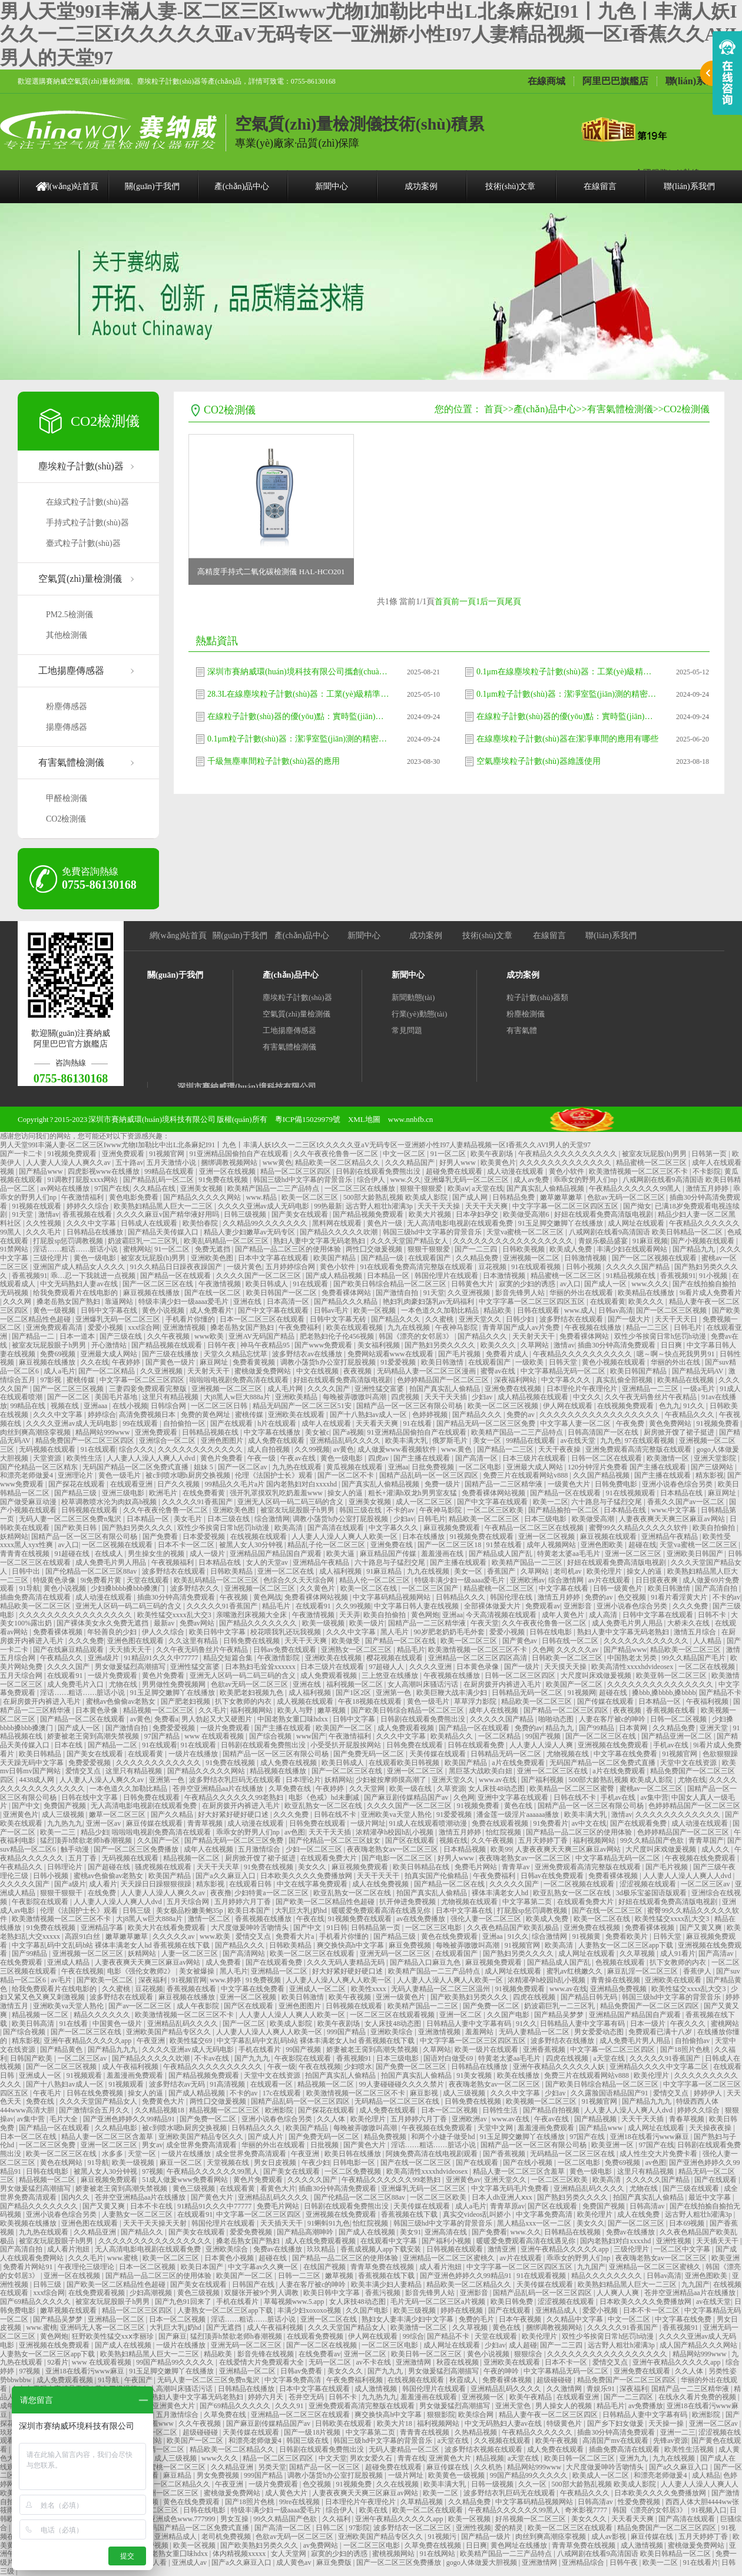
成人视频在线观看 (306, 1701)
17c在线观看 (283, 2093)
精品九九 (560, 1728)
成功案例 (421, 186)
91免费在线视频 (224, 1180)
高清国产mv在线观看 (616, 2440)
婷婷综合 (102, 1414)
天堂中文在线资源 (689, 1763)
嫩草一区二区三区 (118, 1814)
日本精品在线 (682, 1493)
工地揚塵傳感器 (71, 670)
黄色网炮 (425, 1615)
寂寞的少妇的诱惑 (528, 1284)
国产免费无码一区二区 (369, 1754)
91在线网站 (438, 2553)
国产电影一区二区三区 (398, 1858)
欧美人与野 (295, 1710)
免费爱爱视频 (175, 1728)
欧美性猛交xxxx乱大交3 (175, 1615)
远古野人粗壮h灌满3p (380, 1206)
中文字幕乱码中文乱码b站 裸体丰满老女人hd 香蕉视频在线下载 (111, 1945)
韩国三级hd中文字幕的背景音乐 (303, 1180)
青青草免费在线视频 (383, 2267)
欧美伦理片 (605, 1571)
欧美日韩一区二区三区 (427, 2354)
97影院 (359, 2528)
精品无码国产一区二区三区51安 (303, 1406)
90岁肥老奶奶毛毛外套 (450, 1632)
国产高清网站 (245, 1953)
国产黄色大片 (365, 2145)
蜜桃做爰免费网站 (263, 1371)
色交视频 (633, 1597)
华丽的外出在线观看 (582, 1293)
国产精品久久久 (396, 1319)
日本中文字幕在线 (465, 1910)
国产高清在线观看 (336, 1528)
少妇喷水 (358, 2066)
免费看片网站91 (28, 2267)
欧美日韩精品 (41, 1754)
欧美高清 (289, 1528)
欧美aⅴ (458, 1188)
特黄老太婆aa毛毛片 (569, 1553)
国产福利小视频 (447, 2241)
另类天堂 (272, 2467)
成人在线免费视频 (381, 1884)
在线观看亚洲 (132, 1484)
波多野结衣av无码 (178, 2084)
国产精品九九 (695, 1249)
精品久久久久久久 (103, 2015)
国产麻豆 (172, 2336)
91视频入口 (709, 2510)
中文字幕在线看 (564, 1588)
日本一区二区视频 (450, 2110)
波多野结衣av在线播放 (308, 1354)
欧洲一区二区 (157, 2432)
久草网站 (536, 1345)
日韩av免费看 (302, 2371)
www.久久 (405, 1180)
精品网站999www (103, 1432)
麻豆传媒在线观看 (155, 1823)
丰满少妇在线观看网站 (633, 1249)
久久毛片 (212, 1710)
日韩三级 (137, 1910)
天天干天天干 (379, 1876)
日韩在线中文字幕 (90, 1797)
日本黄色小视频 (230, 2258)
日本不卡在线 (152, 2206)
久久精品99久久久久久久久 (266, 1223)
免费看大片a (296, 1936)
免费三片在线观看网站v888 (526, 1475)
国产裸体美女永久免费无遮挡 (103, 1623)
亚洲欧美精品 (297, 1397)
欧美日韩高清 (34, 2023)
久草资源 (451, 1788)
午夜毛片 (48, 2093)
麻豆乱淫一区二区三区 (643, 1971)
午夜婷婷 (127, 1362)
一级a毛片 (699, 1389)
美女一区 (488, 1440)
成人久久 (716, 1849)
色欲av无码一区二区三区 (626, 1197)
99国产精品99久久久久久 (176, 2362)
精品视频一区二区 (192, 1858)
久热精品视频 (477, 2432)
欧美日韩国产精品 (639, 1371)
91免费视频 (264, 1980)
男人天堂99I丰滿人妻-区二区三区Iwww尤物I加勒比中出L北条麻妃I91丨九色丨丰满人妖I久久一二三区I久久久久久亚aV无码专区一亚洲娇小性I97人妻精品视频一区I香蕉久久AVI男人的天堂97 (368, 34)
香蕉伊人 (698, 1971)
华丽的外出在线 (676, 1362)
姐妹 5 (204, 1467)
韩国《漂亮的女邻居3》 (417, 1336)
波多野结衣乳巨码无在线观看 (236, 1780)
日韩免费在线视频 (252, 1641)
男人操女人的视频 (564, 2406)
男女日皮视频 (276, 2162)
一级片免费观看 (113, 1675)
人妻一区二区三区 (190, 1953)
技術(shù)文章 (510, 186)
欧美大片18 (395, 2423)
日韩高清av (648, 2206)
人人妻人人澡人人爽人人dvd (152, 1458)
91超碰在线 (72, 1553)
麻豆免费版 (334, 2562)
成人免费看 (224, 1962)
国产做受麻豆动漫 (29, 1502)
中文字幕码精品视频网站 (392, 1597)
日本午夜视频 (521, 2319)
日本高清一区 (289, 1301)
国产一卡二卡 (22, 1154)
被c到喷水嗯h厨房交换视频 (188, 1475)
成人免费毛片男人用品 (111, 1562)
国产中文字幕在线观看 (274, 1310)
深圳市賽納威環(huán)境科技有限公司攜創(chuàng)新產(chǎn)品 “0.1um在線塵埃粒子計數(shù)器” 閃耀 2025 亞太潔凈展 (298, 671)
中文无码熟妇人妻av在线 (79, 1284)
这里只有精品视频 (171, 1397)
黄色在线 (519, 1806)
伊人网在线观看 (568, 1406)
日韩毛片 (689, 1327)
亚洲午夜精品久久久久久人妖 (560, 2066)
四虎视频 (406, 1397)
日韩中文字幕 (355, 1719)
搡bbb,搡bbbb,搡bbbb (663, 1692)
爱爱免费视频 (252, 2232)
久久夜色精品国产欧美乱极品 (514, 1927)
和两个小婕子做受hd (443, 2137)
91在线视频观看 (631, 1493)
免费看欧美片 (627, 1936)
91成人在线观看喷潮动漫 (429, 1823)
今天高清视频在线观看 (502, 1615)
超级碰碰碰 (555, 2380)
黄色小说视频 (164, 1310)
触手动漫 (76, 1849)
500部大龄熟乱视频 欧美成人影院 (396, 1197)
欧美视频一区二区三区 (542, 2101)
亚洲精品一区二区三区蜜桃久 (449, 2258)
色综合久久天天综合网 (299, 1580)
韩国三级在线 (361, 1510)
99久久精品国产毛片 (694, 1658)
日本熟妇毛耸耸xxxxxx (261, 1667)
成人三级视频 (64, 1814)
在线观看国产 (430, 1258)
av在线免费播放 (421, 1919)
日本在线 (69, 1745)
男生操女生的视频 (157, 1553)
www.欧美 (216, 1936)
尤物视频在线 (568, 1754)
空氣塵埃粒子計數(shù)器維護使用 (538, 761)
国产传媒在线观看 (606, 1701)
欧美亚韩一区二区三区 (672, 1675)
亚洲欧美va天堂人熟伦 (397, 1814)
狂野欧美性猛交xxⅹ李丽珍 (113, 2336)
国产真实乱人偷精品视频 (546, 1188)
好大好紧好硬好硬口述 (234, 1814)
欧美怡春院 (201, 1223)
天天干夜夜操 (560, 1449)
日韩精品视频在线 (211, 1432)
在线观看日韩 (251, 1884)
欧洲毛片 (164, 1493)
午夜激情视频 (220, 1284)
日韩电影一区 (355, 2162)
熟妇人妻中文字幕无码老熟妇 (320, 1241)
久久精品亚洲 (96, 2232)
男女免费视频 (219, 2475)
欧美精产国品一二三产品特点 (274, 1188)
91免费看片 (550, 1823)
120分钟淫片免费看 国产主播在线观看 (628, 1467)
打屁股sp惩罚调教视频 (69, 1241)
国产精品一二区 (113, 1745)
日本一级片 (648, 2023)
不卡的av (401, 1510)
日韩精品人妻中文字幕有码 (469, 2023)
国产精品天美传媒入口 (164, 1232)
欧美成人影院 (292, 2023)
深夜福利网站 (516, 1380)
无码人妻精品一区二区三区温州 (441, 1989)
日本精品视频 (465, 1849)
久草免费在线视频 (434, 2545)
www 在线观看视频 (215, 1736)
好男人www (458, 1162)
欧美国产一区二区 (575, 1684)
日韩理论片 (65, 1867)
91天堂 (23, 1214)
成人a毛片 (59, 1371)
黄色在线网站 (62, 2162)
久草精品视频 (422, 2502)
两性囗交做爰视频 (375, 1249)
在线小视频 (130, 1406)
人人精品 (708, 1641)
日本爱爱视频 (205, 1536)
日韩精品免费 (514, 1197)
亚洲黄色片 (20, 1814)
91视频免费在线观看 (482, 1536)
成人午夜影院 (199, 2006)
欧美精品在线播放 (647, 1293)
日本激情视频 (505, 1276)
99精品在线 (28, 1406)
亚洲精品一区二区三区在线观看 (301, 2415)
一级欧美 (530, 1362)
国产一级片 (522, 1667)
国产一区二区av (243, 1467)
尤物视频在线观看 (470, 1902)
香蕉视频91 (29, 1276)
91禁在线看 (505, 1545)
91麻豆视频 (650, 1241)
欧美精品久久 (452, 1736)
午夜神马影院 (457, 1327)
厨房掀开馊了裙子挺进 (680, 1432)
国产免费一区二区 (492, 2006)
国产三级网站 (713, 1467)
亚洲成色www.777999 (183, 2519)
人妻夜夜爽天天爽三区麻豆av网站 (672, 1519)
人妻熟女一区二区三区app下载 (626, 1945)
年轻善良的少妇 (112, 1632)
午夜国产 (139, 2380)
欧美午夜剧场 (493, 1154)
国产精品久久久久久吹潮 (339, 1232)
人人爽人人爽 (619, 2293)
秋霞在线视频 (458, 2362)
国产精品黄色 (62, 2049)
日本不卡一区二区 (187, 1545)
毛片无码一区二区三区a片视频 (438, 2301)
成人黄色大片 (287, 2493)
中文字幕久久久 (566, 1380)
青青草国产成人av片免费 (521, 1327)
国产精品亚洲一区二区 (677, 1736)
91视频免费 (354, 2484)
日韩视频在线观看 (90, 1510)
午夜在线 (310, 1919)
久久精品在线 (155, 1188)
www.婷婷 (226, 1980)
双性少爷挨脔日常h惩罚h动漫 (661, 1336)
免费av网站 (198, 1623)
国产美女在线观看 (300, 1214)
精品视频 (490, 2458)
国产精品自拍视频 (552, 2110)
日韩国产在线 (254, 2284)
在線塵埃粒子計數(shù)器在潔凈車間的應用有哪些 (567, 738)
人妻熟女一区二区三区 (138, 2214)
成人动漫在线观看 (516, 1171)
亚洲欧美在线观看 (297, 1414)
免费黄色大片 (164, 2101)
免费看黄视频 (255, 1362)
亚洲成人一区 (41, 2075)
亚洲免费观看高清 (55, 1327)
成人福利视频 (341, 1571)
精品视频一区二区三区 (159, 1710)
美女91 (410, 2232)
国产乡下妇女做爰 (616, 2423)
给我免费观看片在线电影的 (76, 1293)
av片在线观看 (610, 1580)
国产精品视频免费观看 (369, 1214)
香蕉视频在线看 (88, 1214)
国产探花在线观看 (77, 1484)
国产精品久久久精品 (346, 1301)
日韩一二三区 (300, 2276)
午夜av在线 (298, 1458)
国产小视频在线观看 (703, 1241)
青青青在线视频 (25, 1553)
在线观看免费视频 (316, 2336)
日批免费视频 (434, 1467)
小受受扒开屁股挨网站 (346, 1745)
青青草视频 (205, 1823)
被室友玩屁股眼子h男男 (50, 1345)
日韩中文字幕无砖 (339, 1319)
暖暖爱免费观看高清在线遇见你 (382, 1910)
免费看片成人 (508, 1354)
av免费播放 (645, 2406)
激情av (48, 1214)
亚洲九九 (635, 2458)
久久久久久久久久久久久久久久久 (661, 1684)
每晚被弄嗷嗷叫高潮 (355, 1397)
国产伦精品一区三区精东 (40, 1467)
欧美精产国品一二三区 (528, 1562)
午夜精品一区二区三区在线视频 (535, 1528)
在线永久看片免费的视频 (698, 2397)
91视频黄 (587, 1936)
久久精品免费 (478, 1258)
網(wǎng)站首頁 (69, 186)
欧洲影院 (280, 2110)
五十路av (129, 1162)
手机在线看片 (260, 2049)
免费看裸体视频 (58, 1632)
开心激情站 (109, 1345)
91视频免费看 (719, 1423)
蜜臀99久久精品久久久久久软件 (639, 1528)
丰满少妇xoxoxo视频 (310, 2310)
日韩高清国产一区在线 (604, 1432)
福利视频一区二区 (355, 1684)
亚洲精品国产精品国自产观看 (276, 1553)
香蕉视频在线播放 (264, 1919)
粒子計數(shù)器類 (537, 997)
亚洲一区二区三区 (634, 1553)
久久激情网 (565, 2389)
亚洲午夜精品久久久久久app (88, 2041)
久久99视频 (312, 1449)
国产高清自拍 (717, 1588)
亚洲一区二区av (714, 2423)
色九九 (669, 1406)
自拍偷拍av (693, 2041)
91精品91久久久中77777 (162, 1658)
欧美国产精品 (335, 1258)
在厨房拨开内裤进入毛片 (503, 1684)
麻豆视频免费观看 (452, 1528)
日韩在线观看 (539, 1310)
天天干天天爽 (487, 1206)
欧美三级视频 (415, 2310)
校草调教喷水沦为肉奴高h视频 (109, 1502)
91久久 (694, 1406)
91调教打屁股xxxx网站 (83, 1180)
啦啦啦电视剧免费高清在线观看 (240, 1380)
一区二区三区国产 (431, 1588)
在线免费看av (319, 2354)
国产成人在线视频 (368, 2232)
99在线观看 (141, 1423)
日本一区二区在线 (29, 2137)
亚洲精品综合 (584, 2562)
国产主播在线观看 (422, 1458)
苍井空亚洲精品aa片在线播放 (219, 1788)
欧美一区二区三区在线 (62, 2154)
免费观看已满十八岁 (661, 2032)
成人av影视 (609, 2536)
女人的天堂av (268, 1562)
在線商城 (546, 81)
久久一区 (533, 2484)
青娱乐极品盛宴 (604, 1241)
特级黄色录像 (55, 1580)
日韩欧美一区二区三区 (568, 1658)
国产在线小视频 (528, 2162)
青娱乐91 (602, 2389)
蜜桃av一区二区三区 (652, 1788)
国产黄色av (520, 1641)
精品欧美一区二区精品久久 (338, 1162)
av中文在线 (589, 1823)
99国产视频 (543, 1736)
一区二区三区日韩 (220, 1406)
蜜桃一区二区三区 (178, 2467)
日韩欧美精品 (232, 1571)
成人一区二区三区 (425, 1502)
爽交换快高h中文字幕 (351, 1945)
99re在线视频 (300, 2502)
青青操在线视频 (616, 1980)
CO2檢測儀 (66, 818)
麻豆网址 (215, 1362)
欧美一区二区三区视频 (504, 1406)
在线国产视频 (325, 2267)
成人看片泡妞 (69, 2249)
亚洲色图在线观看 (136, 1641)
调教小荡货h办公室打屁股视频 (328, 1362)
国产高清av (716, 1953)
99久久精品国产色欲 (652, 1840)
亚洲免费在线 (392, 1545)
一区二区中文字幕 (683, 2249)
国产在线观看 (232, 1423)
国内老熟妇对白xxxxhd (616, 2241)
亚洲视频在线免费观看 (614, 1745)
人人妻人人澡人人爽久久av (69, 1162)
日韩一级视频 (493, 2484)
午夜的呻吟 (502, 2371)
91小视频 (714, 1276)
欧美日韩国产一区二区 (282, 1293)
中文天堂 (333, 2458)
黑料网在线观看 (337, 1223)
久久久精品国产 (410, 1162)
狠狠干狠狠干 (62, 1893)
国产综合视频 (271, 1736)
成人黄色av (294, 2562)
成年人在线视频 (494, 1710)
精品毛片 (277, 1606)
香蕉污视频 (383, 2293)
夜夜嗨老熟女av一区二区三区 (393, 1849)
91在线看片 (700, 2562)
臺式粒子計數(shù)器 (83, 543)
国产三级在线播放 (171, 1354)
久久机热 (489, 2467)
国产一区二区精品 (107, 1371)
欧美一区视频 (375, 1310)
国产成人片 (266, 2137)
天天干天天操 (440, 1206)
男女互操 (235, 2519)
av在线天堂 (579, 1440)
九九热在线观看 (297, 1467)
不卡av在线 (212, 2058)
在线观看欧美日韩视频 (405, 1763)
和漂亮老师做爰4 (27, 1475)
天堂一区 (143, 2154)
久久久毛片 (44, 1232)
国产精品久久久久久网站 (203, 1197)
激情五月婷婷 (708, 1188)
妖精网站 (14, 1536)
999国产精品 (347, 2032)
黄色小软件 (567, 1171)
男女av (152, 2145)
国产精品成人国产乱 (501, 1553)
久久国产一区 (159, 1840)
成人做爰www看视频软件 (397, 1449)
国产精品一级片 (486, 2536)
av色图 (294, 1832)
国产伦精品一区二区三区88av (91, 1571)
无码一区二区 (331, 2362)
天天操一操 (666, 2423)
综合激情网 (272, 1519)
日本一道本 (78, 1336)
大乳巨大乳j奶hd (301, 1910)
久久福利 (337, 2519)
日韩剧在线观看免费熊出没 (379, 1171)
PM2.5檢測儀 (69, 614)
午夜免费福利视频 (355, 2380)
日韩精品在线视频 (573, 2232)
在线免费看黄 (205, 1493)
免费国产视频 (66, 1806)
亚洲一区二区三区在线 (553, 1771)
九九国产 (591, 2267)
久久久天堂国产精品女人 (410, 1241)
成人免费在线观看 (277, 1440)
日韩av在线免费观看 (553, 1876)
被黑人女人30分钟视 (251, 1545)
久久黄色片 (318, 1588)
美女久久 (313, 1867)
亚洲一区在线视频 (228, 1171)
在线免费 (103, 1893)
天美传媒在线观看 (438, 1754)
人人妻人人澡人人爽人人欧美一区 (345, 1536)
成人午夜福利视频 (131, 2066)
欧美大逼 (341, 1553)
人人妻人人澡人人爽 (542, 1745)
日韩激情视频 (586, 1258)
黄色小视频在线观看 (614, 1362)
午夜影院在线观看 (41, 1902)
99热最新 (328, 1206)
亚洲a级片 (104, 1658)
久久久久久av (578, 1649)
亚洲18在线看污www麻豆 (650, 2137)
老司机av (568, 1571)
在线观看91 (314, 1606)
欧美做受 (347, 1641)
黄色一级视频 (55, 1310)
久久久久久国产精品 (638, 1267)
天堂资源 (48, 1458)
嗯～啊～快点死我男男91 (676, 1354)
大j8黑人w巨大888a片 (238, 1397)
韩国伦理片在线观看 (447, 1276)
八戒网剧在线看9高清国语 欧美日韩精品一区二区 (646, 1232)
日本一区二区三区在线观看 (263, 1319)
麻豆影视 (425, 2093)
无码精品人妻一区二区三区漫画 (427, 1371)
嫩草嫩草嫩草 (562, 1197)
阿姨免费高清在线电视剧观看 (432, 2154)
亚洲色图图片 (223, 1440)
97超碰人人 (387, 1667)
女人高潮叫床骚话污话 (423, 1684)
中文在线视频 (318, 1371)
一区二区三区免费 (48, 2145)
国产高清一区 (477, 1458)
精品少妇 (95, 1832)
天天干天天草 (219, 1867)
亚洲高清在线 (447, 2232)
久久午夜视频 (169, 1336)
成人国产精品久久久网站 (699, 2345)
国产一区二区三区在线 (158, 1284)
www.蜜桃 (123, 2258)
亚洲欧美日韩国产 (696, 1553)
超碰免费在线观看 (455, 1171)
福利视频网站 (252, 1710)
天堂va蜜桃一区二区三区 (525, 1232)
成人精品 (706, 2475)
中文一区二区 (405, 1154)
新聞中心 (331, 186)
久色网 (543, 1649)
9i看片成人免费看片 (710, 1293)
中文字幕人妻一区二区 (576, 1423)
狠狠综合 (529, 2354)
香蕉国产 (502, 1571)
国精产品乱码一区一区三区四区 (429, 1475)
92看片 (57, 2362)
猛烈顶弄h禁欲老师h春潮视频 (87, 1840)
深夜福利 (153, 1980)
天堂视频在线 (229, 2162)
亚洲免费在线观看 (643, 2371)
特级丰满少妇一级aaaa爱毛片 (184, 1301)
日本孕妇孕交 (478, 1214)
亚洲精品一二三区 (651, 1389)
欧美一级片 (367, 1623)
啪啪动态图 (556, 1719)
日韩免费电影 (617, 1484)
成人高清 (604, 1615)
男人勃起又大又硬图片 (217, 1719)
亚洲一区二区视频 (547, 1536)
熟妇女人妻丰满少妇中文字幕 (408, 2319)
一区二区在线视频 (707, 1667)
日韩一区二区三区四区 (521, 1675)
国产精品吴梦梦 (559, 2015)
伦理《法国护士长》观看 (274, 1475)
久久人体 (332, 2119)
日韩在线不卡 (576, 1797)
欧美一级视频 (324, 1623)
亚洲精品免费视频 (619, 1989)
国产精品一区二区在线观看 (83, 1719)
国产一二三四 (477, 1249)
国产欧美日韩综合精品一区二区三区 (390, 1284)
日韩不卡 (713, 1615)
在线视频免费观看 (626, 1406)
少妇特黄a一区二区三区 (272, 1893)
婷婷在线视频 (462, 2310)
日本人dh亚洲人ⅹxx (503, 2197)
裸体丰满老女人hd (501, 1893)
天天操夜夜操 (711, 2128)
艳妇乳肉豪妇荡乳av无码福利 (429, 1301)
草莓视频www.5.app (295, 2301)
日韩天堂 (564, 1362)
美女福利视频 (379, 1345)
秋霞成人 (464, 2380)
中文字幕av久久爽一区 (264, 2267)
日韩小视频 (584, 1267)
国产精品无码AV (699, 1371)
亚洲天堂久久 (481, 1319)
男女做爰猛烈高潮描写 (131, 1667)
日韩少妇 (521, 1319)
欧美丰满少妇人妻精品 (387, 2284)
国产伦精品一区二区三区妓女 (335, 1840)
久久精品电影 (117, 2128)
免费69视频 (58, 1354)
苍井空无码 (307, 2397)
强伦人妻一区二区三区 (486, 1919)
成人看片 (103, 1884)
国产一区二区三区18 (450, 1545)
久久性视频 (44, 1223)
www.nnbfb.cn (410, 1119)
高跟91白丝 (83, 1936)
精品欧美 (498, 1310)
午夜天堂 (485, 1623)
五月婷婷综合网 (291, 1267)
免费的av (521, 1414)
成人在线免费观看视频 (321, 2241)
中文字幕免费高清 (545, 2214)
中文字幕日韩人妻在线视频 (417, 1606)
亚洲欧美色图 (213, 1258)
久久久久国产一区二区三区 (259, 1276)
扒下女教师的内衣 (244, 1701)
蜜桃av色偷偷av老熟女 (122, 1701)
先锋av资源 (670, 2440)
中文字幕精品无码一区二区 (564, 1371)
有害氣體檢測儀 (71, 762)
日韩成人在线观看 (150, 1223)
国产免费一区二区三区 (412, 2066)
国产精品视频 (596, 2119)
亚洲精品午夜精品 (670, 1536)
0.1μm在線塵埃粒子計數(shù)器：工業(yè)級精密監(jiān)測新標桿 (567, 671)
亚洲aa (398, 1467)
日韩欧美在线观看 (344, 2423)
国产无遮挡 (224, 2327)
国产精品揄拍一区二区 (564, 1510)
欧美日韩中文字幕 (218, 1632)
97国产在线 (112, 1188)
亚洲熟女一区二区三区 (357, 1649)
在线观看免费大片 (329, 1858)
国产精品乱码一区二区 (159, 1180)
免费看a (166, 1719)
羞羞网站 (480, 2032)
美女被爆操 (197, 1971)
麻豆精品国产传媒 (389, 1553)
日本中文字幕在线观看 (274, 1258)
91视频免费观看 (72, 1154)
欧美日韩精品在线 (422, 1867)
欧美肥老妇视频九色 (252, 1692)
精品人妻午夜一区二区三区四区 (549, 2415)
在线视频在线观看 (259, 1536)
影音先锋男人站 (520, 1293)
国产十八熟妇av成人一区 (369, 1414)
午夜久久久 (688, 2023)
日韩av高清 (615, 1310)
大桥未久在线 (689, 1623)
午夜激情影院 (279, 1658)
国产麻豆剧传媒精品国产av (407, 1797)
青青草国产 (706, 1840)
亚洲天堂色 (513, 2406)
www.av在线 (498, 1780)
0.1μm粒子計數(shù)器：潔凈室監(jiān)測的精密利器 (567, 694)
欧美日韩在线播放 (353, 2154)
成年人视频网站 (552, 1545)
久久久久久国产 (25, 1884)
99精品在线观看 (170, 1171)
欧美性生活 (85, 1458)
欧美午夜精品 (531, 2397)
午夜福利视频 (708, 1701)
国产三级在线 (122, 1336)
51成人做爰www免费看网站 (186, 2180)
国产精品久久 (143, 2232)
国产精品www (41, 1171)
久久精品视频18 (160, 2110)
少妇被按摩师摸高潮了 (392, 1780)
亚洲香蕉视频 (545, 2049)
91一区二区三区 (154, 2510)
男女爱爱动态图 (599, 2032)
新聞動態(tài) (413, 997)
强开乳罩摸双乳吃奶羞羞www (277, 1493)
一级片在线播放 (194, 1754)
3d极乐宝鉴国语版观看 (652, 1893)
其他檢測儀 (66, 635)
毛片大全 (64, 2119)
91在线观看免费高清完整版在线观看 (417, 1267)
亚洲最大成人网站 (110, 1354)
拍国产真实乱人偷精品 (445, 1389)
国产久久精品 (173, 1814)
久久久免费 (691, 1606)
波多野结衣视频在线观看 (484, 2449)
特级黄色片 (565, 2423)
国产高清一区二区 (157, 2449)
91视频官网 (167, 1154)
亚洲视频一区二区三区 (227, 1389)
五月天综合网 (22, 1675)
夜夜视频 (358, 1371)
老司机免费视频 (227, 2536)
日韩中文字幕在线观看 (658, 1615)
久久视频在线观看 (503, 2440)
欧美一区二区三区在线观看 (313, 1953)
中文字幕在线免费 (684, 2319)
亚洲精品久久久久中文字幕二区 (660, 2066)
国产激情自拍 (398, 1293)
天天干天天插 (447, 1397)
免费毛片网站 (477, 1867)
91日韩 (336, 1927)
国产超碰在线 (110, 1867)
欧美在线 (374, 2510)
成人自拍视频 (269, 1449)
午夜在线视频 (82, 1971)
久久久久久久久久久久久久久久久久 (76, 1615)
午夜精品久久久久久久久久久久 (568, 1154)
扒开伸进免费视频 (408, 1902)
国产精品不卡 (720, 1692)
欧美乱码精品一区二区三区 (227, 1241)
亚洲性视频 (674, 2241)
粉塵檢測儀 (525, 1013)
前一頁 (463, 601)
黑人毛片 (395, 1632)
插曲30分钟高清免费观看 (617, 1345)
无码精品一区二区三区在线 (398, 2101)
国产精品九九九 (113, 2049)
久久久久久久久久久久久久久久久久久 (514, 1241)
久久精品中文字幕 (575, 2319)
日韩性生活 (500, 2110)
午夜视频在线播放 (594, 1327)
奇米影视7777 (587, 2510)
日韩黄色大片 (473, 1284)
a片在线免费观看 (519, 1763)
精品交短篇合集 (228, 1658)
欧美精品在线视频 (686, 1380)
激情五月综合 (696, 1632)
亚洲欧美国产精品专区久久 (169, 2032)
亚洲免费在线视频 (514, 1389)
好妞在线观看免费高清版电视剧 (604, 1214)
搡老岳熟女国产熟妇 (69, 1301)
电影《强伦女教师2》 (141, 1971)
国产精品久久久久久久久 (259, 1623)
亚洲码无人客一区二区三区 (103, 2327)
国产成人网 (470, 1197)
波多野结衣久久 (195, 1588)
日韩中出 (27, 1571)
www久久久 (220, 2458)
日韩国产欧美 (32, 2058)
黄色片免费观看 (258, 2180)
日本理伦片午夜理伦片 (582, 1389)
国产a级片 (69, 1884)
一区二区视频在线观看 (118, 1545)
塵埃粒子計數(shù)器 (81, 466)
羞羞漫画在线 (443, 1553)
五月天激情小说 (172, 1162)
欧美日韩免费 (513, 2301)
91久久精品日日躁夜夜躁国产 (177, 1267)
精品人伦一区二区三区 (375, 1580)
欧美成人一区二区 (601, 2475)
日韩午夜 (222, 1345)
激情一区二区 (210, 1919)
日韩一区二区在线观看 (607, 1458)
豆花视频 (493, 1267)
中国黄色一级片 (118, 2023)
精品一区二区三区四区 (296, 1171)
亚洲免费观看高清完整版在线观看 (639, 1449)
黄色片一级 (385, 1223)
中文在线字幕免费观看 (313, 1884)
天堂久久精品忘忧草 (236, 1354)
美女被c (317, 1432)
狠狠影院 (441, 2415)
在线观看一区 (272, 2084)
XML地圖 (364, 1119)
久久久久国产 (329, 1389)
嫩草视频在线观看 (69, 2310)
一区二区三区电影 (434, 1927)
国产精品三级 (76, 1493)
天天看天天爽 (378, 1423)
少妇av (483, 1397)
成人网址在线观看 (637, 1223)
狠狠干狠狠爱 (422, 1188)
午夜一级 (262, 1458)
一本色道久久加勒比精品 (441, 1310)
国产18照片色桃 (685, 2049)
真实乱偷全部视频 (625, 1380)
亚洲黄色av (463, 2180)
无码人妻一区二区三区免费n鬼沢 (71, 1519)
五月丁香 (83, 1858)
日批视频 (325, 2145)
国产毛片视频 (460, 1354)
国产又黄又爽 (702, 1927)
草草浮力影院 (476, 1701)
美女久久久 (346, 2371)
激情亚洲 (503, 2249)
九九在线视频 (409, 1327)
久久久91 (290, 2406)
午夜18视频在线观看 (370, 1701)
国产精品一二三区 (506, 1449)
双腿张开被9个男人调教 (262, 2293)
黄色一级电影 (96, 1258)
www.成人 (579, 1310)
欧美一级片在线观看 (487, 2049)
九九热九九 (64, 1823)
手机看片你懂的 (191, 1319)
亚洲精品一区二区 (280, 1971)
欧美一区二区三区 (310, 1197)
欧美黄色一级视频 (457, 2475)
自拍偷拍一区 (185, 1423)
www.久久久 (650, 1284)
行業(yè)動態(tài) (420, 1013)
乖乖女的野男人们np (586, 1180)
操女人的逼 (346, 1493)
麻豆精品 (178, 2475)
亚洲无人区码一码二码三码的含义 (291, 1502)
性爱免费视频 (640, 2502)
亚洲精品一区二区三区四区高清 (478, 1658)
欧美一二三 (58, 1832)
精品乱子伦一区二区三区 (327, 1545)
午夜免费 (631, 1423)
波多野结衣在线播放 (563, 2041)
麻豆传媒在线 (448, 2467)
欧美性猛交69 (192, 2041)
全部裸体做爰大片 (493, 1606)
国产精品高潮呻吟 (306, 2232)
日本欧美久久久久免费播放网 (307, 1876)
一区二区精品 (500, 1736)
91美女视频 (474, 2075)
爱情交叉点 (83, 1771)
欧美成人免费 (571, 1249)
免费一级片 (443, 1484)
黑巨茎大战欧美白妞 (481, 1771)
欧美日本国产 (250, 1910)
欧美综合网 (476, 2415)
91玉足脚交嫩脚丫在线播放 (561, 1223)
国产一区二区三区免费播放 (137, 1849)
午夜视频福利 (173, 1562)
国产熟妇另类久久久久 (441, 1345)
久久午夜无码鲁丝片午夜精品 (651, 1397)
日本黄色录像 (478, 1667)
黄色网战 (267, 1597)
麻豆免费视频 (411, 1945)
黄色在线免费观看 (450, 1936)
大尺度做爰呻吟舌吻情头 (250, 1927)
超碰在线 (642, 1545)
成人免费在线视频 (289, 1763)
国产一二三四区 (629, 2397)
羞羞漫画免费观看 (136, 2075)
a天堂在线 (487, 1188)
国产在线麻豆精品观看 (69, 1649)
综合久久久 (136, 1449)
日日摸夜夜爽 (657, 1580)
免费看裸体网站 (347, 1293)
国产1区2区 (354, 1692)
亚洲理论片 (76, 1475)
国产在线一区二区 (213, 1293)
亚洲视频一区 (484, 2397)
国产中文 (26, 1806)
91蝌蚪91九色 (328, 2223)
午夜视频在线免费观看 (701, 1858)
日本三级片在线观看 (535, 1458)
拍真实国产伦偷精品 (437, 1876)
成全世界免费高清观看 (202, 2145)
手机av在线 (671, 1745)
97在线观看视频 (650, 1440)
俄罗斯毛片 (450, 1440)
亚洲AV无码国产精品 (262, 1336)
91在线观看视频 (536, 1267)
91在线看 (418, 1423)
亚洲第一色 (394, 1692)
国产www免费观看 (324, 1345)
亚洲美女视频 (202, 1188)
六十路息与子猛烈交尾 (607, 1502)
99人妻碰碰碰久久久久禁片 (402, 2084)
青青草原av (507, 2206)
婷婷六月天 (266, 2397)
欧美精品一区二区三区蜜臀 (572, 1788)
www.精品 (262, 1197)
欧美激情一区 (669, 1458)
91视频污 (443, 2536)
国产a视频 (348, 1432)
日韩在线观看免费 (477, 1745)
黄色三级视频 (195, 2188)
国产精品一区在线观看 (176, 1276)
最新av (165, 1623)
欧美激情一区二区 (419, 2327)
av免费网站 (321, 2545)
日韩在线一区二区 (571, 1641)
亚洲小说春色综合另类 (678, 1484)
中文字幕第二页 (528, 1902)
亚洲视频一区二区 (532, 1258)
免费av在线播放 (631, 2232)
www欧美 (210, 1336)
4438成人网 (37, 1780)
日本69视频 (687, 2223)
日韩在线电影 (551, 1632)
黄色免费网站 (671, 1423)
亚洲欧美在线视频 (334, 1658)
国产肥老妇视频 (186, 1701)
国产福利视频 (543, 1780)
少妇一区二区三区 (315, 1849)
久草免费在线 (291, 1788)
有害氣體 (521, 1030)
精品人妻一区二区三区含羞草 (108, 2137)
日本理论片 (303, 1780)
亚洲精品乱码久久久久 (346, 1440)
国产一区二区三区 (637, 2223)
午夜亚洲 (152, 2041)
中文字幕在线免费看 (626, 1754)
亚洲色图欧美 (603, 1545)
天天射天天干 (534, 1336)
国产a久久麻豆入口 (226, 1876)
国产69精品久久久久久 (36, 2301)
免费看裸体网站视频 (494, 1493)
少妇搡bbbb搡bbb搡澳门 (129, 1588)
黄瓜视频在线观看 (355, 1467)
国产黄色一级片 (171, 1362)
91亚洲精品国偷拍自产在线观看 (240, 1154)
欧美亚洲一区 (613, 2145)
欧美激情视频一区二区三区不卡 (639, 1171)
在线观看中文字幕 (389, 2241)
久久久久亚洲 (431, 1667)
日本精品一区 (389, 1276)
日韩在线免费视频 (96, 2093)
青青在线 (412, 2458)
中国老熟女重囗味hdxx (293, 1719)
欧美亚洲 (725, 2258)
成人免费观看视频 (329, 1675)
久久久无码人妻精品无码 (346, 1962)
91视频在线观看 (37, 1206)
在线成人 (110, 1553)
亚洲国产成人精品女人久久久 (80, 1267)
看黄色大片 (278, 2188)
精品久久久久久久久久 (607, 2276)
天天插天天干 (131, 1649)
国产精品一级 (383, 1258)
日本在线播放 (424, 1536)
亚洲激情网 (414, 2362)
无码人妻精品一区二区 (535, 2032)
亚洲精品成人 (557, 2310)
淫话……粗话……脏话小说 (76, 1249)
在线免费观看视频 (97, 2293)
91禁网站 (15, 1249)
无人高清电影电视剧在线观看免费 (461, 1223)
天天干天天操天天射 (155, 2223)
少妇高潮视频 (152, 2293)
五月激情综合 (260, 1849)
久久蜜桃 (440, 1319)
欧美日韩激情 (443, 1362)
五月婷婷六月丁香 (243, 1902)
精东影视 (709, 1475)
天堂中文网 (496, 2128)
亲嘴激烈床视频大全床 (252, 1615)
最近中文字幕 (710, 2197)
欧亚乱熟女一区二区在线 (324, 1806)
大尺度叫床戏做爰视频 (597, 1675)
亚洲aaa (96, 1406)
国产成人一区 (606, 1284)
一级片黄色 (244, 1267)
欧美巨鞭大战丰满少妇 (452, 1692)
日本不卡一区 (567, 2362)
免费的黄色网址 (206, 1414)
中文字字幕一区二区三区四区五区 (566, 1206)
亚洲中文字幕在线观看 (514, 1797)
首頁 (493, 409)
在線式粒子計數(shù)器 (87, 502)
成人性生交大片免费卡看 (659, 2154)
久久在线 (95, 1362)
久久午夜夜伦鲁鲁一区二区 (336, 1154)
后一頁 (492, 601)
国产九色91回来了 (184, 2301)
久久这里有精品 (194, 1641)
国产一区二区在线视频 (322, 2345)
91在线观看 (311, 1284)
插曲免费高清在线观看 (36, 1597)
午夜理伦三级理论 (87, 2267)
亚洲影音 (579, 1606)
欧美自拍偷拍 (715, 1528)
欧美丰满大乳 (407, 1440)
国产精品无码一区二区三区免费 (486, 1423)
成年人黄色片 (564, 1615)
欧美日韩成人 (268, 1284)
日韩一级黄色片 (618, 1588)
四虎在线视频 (535, 1997)
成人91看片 (677, 1953)
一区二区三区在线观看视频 (393, 2015)
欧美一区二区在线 (369, 1588)
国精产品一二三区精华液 (504, 1484)
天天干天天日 (677, 1319)
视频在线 (66, 1406)
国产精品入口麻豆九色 (426, 1962)
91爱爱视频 (399, 1362)
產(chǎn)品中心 (242, 186)
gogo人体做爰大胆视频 (482, 2562)
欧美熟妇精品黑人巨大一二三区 (164, 1206)
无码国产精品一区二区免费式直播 (136, 1467)
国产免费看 (161, 1536)
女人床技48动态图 (497, 1788)
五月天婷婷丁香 (543, 1840)
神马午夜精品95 (266, 1345)
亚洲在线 (248, 1301)
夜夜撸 (220, 1893)
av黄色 (343, 1449)
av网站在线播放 (65, 1188)
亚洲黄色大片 (175, 2406)
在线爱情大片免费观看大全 (262, 2362)
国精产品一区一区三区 (325, 2467)
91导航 (29, 1588)
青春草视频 (687, 2119)
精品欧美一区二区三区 (485, 1519)
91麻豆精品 (384, 1571)
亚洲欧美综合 (392, 2032)
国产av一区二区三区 (140, 2006)
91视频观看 (85, 2075)
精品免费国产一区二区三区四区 (85, 1440)
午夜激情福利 (83, 1197)
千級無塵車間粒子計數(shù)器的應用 (273, 761)
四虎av (379, 1458)
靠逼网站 (120, 1301)
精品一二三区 (648, 1327)
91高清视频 (228, 2084)
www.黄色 (457, 1449)
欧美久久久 (646, 1301)
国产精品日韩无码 (590, 1997)
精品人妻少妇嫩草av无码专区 (250, 1232)
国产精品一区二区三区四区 (567, 1710)
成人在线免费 (639, 2214)
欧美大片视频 (431, 1214)
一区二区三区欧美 (496, 1510)
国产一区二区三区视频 (672, 1310)
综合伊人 (372, 1180)
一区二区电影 (481, 1467)
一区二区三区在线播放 (360, 1188)
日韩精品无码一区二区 (528, 1692)
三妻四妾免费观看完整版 (148, 1389)
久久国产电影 (509, 2015)
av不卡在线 (374, 2362)
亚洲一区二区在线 (286, 1571)
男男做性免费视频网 (174, 1684)
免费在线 (41, 2101)
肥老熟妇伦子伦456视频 (338, 1336)
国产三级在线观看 (691, 2188)
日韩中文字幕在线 (110, 1310)
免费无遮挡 (213, 1249)
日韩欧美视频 (524, 1249)
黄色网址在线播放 (520, 2545)
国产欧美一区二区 (106, 1980)
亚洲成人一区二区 (318, 1989)
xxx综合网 (144, 1327)
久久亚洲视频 (470, 1293)
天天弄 (349, 1615)
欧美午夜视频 (351, 1997)
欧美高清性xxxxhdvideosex (633, 1667)
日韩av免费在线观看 (285, 1649)
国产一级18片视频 (313, 2432)
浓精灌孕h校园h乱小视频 (395, 1832)
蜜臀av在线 (499, 1371)
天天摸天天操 (566, 1667)
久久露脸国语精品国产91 (610, 2093)
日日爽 (672, 1345)
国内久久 (76, 2197)
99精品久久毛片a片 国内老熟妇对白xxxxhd (272, 1484)
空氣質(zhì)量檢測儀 (80, 579)
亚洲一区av (104, 1823)
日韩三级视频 (246, 1214)
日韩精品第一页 (376, 1927)
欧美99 (501, 1849)
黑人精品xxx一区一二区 (535, 2223)
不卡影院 (707, 1171)
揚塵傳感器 (66, 727)
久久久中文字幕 (92, 1223)
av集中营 (654, 1797)
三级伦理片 (51, 1258)
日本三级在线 (229, 1519)
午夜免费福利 (301, 1327)
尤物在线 (124, 1684)
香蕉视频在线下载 (410, 2214)
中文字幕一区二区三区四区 (143, 1380)
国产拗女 (637, 1206)
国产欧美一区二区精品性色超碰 (326, 1902)
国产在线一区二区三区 (608, 1910)
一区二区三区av (706, 1884)
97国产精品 (162, 1736)
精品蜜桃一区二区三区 (652, 1162)
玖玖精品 (322, 2249)
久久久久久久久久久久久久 (201, 1449)
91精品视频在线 (631, 1276)
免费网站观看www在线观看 (391, 1354)
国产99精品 (597, 1728)
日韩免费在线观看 (415, 1745)
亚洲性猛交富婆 (380, 1389)
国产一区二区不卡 (346, 1475)
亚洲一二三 (677, 2432)
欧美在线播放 (519, 2075)
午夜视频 (235, 1597)
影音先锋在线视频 (266, 2354)
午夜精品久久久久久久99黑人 (636, 1188)
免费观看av (542, 1606)
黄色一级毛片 (120, 1475)
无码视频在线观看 (48, 1449)
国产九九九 (252, 2058)
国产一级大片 (630, 1319)
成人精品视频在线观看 (534, 1397)
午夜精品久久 (62, 1658)
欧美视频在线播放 (29, 2223)
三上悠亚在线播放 (391, 1675)
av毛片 (62, 1980)
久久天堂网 (367, 1788)
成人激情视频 (377, 2389)
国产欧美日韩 (76, 1528)
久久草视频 (638, 1953)
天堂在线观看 (149, 1580)
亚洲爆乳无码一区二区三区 (467, 1180)
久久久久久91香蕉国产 (198, 1502)
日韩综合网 (169, 1406)
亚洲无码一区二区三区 (396, 1953)
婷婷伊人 (709, 2093)
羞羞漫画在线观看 (429, 2397)
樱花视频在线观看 (395, 1658)
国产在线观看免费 (639, 1823)
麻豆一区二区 (182, 2162)
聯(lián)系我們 (694, 81)
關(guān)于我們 (152, 186)
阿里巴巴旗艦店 (615, 81)
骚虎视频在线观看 (164, 1867)
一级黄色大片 (570, 1484)
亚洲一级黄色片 (401, 1997)
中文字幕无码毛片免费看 (511, 2188)
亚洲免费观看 (124, 1154)
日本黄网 (634, 1728)
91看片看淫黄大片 (680, 1597)
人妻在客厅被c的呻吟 (613, 1719)
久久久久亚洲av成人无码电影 (264, 1206)
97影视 (51, 1380)
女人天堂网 (289, 2553)
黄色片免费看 (222, 1458)
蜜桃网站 (137, 1249)
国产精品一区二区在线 (401, 1641)
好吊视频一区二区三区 (531, 2519)
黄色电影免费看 (134, 1197)
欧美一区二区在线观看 (428, 2510)
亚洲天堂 (715, 1728)
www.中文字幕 (674, 1510)
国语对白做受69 (449, 2058)
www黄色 (277, 1162)
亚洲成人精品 (69, 1962)
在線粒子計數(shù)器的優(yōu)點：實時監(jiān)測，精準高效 (298, 716)
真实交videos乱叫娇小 (477, 2214)
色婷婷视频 (430, 1414)
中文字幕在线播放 (273, 1432)
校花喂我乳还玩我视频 (286, 1632)
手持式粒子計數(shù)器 (87, 522)
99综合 (413, 2336)
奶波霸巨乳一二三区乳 (144, 1241)
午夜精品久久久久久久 (538, 2432)
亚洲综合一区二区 (168, 1440)
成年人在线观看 (327, 1423)
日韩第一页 (709, 1154)
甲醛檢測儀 (66, 798)
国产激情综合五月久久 (95, 2110)
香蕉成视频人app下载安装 (381, 2249)
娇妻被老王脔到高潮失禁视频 (94, 1736)
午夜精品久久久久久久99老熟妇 (234, 1797)
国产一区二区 (69, 1397)
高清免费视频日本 (148, 1414)
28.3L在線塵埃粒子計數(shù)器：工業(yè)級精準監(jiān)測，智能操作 (298, 694)
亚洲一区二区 (461, 2015)
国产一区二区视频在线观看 (655, 1258)
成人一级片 (208, 1553)
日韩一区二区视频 (679, 1719)
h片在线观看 (277, 1423)
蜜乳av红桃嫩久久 (575, 1971)
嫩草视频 (332, 1710)
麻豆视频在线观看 (609, 1536)
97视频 (152, 2171)
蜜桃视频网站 (394, 2553)
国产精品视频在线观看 (167, 1345)
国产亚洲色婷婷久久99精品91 (130, 2119)
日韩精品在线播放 (96, 1232)
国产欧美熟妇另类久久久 (470, 1997)
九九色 (610, 1440)
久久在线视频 (398, 2484)
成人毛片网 (285, 1389)
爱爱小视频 (106, 1327)
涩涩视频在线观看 (649, 1884)
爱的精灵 (510, 2528)
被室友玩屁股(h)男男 (655, 1154)
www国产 (311, 1736)
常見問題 (407, 1030)
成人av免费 (532, 1180)
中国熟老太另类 (632, 1658)
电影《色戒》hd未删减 (325, 1797)
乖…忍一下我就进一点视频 (94, 1276)
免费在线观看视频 (501, 1823)
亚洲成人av (190, 2562)
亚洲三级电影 (124, 1493)
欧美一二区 (550, 1502)
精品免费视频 (386, 2137)
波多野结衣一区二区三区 (413, 2528)
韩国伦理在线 (512, 1597)
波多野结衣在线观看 (572, 1319)
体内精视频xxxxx (240, 2553)
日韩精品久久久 (461, 1597)
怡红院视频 (504, 1832)
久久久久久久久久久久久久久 (566, 1162)
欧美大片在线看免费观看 (167, 1927)
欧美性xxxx (369, 1989)
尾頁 (513, 601)
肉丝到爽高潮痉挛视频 (36, 1432)
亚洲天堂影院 (716, 1458)
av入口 (570, 1284)
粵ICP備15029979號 (307, 1119)
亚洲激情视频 (185, 1327)
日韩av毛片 (332, 1310)
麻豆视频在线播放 (152, 1293)
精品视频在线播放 (279, 1771)
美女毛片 (189, 1519)
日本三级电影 (546, 1519)
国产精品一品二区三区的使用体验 (289, 1249)
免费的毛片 (477, 2319)
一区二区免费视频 (353, 2171)
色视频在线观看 (621, 1962)
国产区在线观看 (410, 1840)
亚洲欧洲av (527, 1580)
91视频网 (582, 1692)
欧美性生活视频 (690, 2449)
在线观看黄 (607, 1301)
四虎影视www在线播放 (104, 1171)
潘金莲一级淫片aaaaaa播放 (518, 1814)
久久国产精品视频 (602, 1475)
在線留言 (600, 186)
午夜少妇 (316, 2162)
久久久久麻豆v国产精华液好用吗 (169, 1214)
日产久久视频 (179, 1484)
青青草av (516, 1867)
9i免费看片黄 (102, 1580)
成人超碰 (523, 2345)
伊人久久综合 (164, 1632)
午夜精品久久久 (690, 1414)
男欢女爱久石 (372, 2458)
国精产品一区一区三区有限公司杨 (410, 1406)
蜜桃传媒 (82, 1380)
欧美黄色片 (498, 1162)
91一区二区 (449, 1154)
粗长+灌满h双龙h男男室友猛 (413, 1493)
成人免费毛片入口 (76, 1684)
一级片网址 (368, 1823)
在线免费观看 (22, 1962)
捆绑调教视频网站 (230, 1162)
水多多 (113, 2154)
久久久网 (18, 1301)
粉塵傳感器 (66, 706)
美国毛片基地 (117, 1397)
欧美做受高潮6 (527, 1214)
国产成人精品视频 (335, 1276)
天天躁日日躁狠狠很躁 (157, 1884)
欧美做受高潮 (594, 1519)
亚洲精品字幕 (103, 1927)
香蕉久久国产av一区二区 (686, 1502)
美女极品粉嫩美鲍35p (190, 1910)
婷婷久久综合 (89, 1206)
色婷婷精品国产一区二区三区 (444, 1380)
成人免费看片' (212, 1310)
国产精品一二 (34, 1336)
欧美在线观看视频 (355, 1327)
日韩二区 (331, 2528)
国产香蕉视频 (505, 2154)
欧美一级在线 (411, 1788)
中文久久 (587, 1397)
